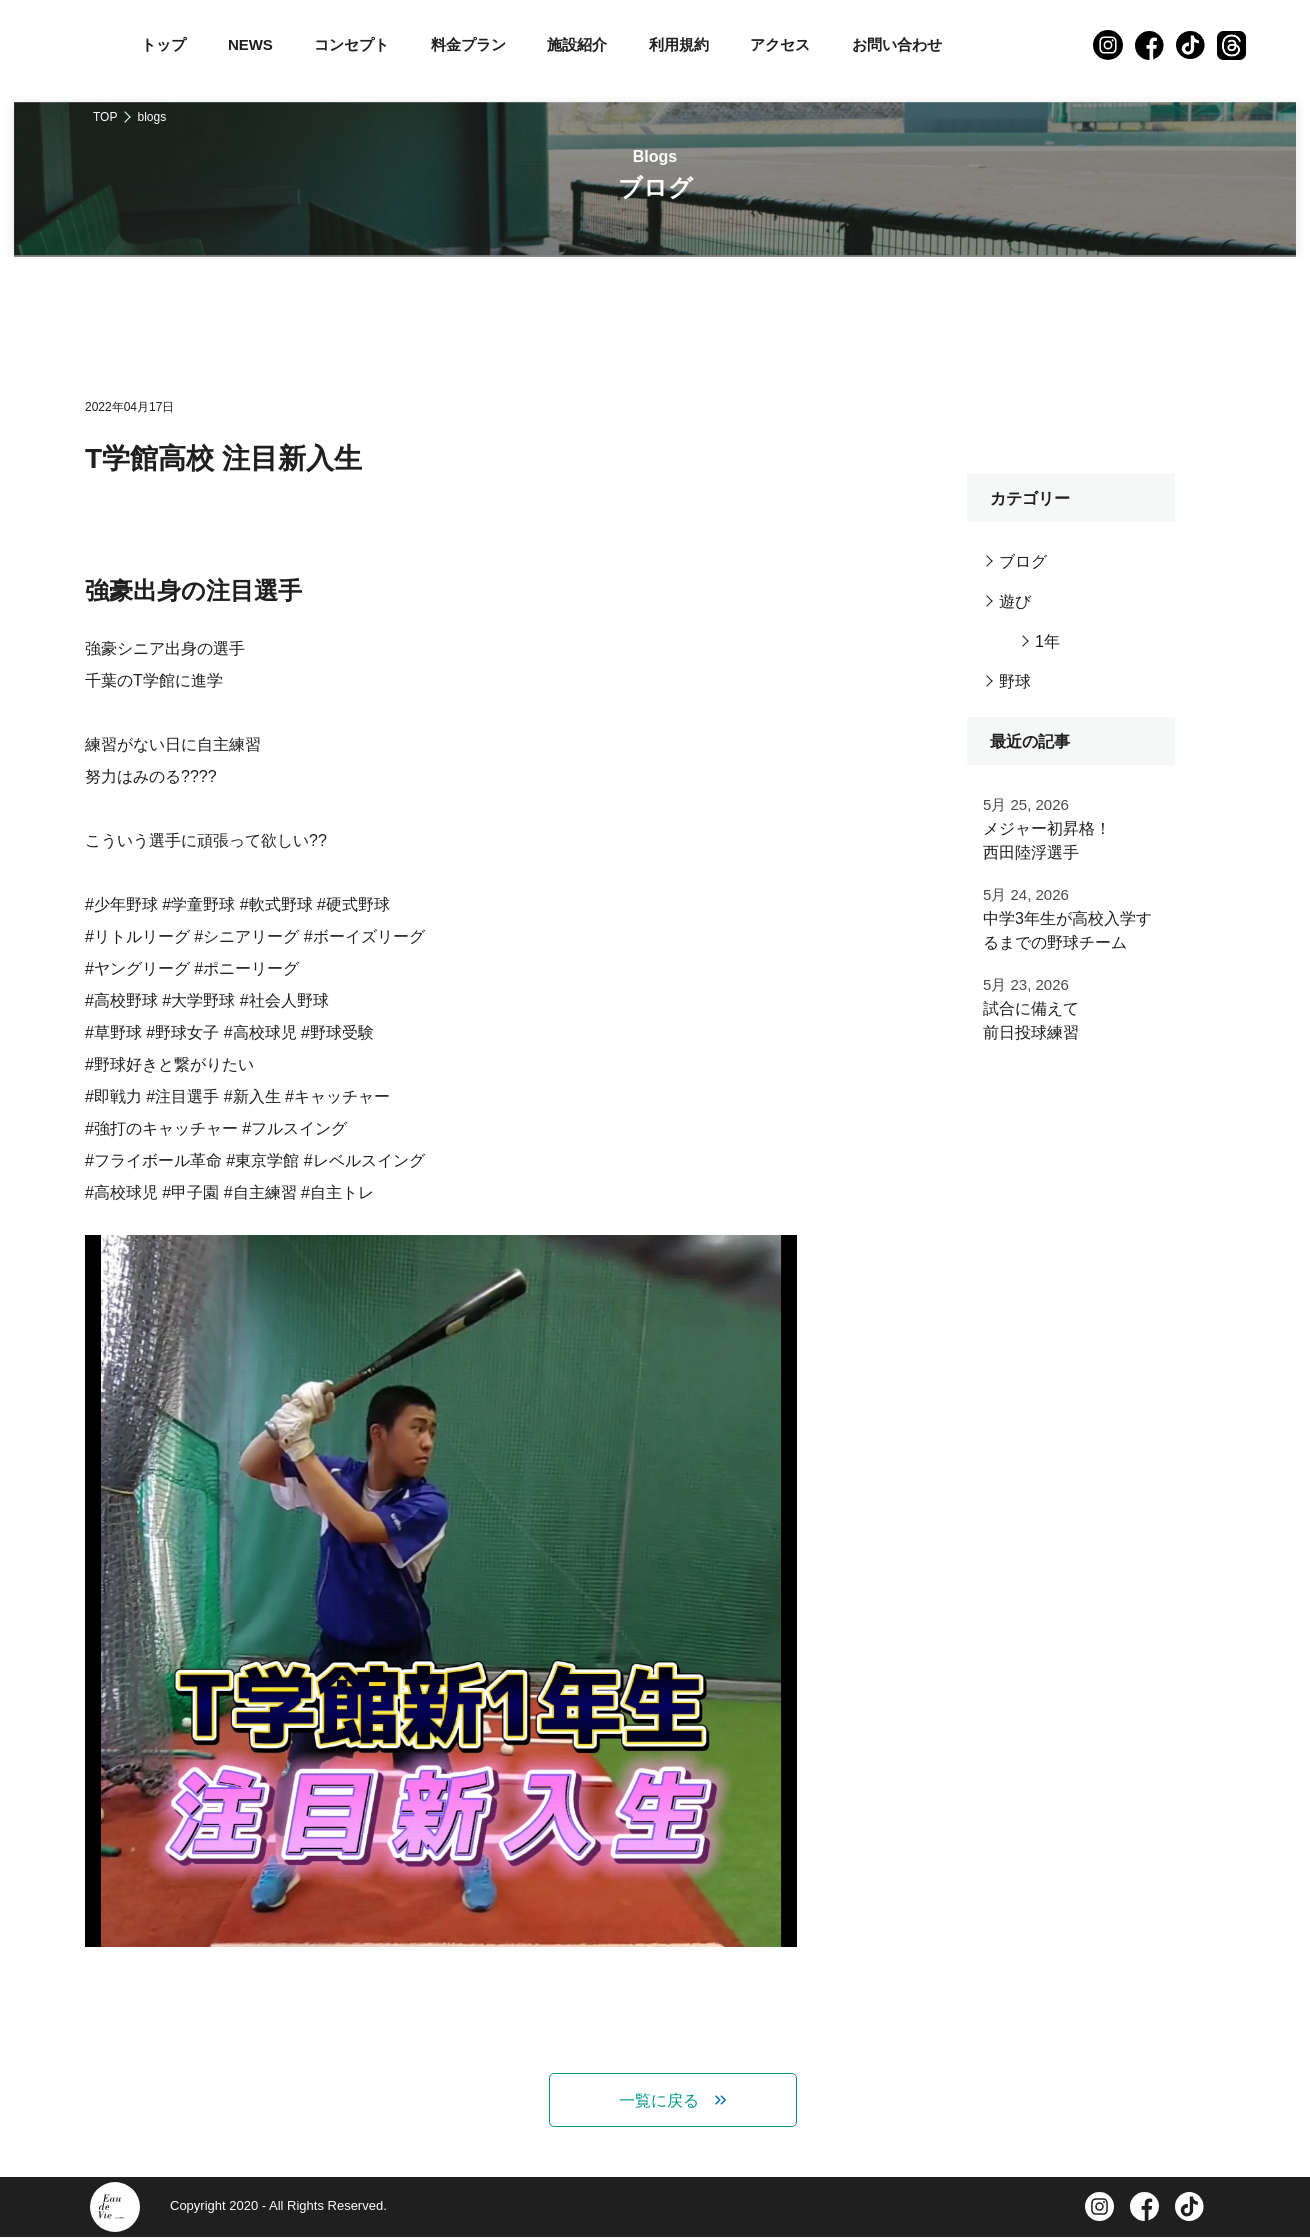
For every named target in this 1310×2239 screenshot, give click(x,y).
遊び (1015, 601)
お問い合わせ (897, 44)
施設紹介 (577, 44)
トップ (163, 44)
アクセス (780, 44)
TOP (105, 117)
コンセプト (351, 44)
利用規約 (679, 44)
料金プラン (468, 44)
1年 (1047, 641)
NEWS (250, 44)
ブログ (1023, 561)
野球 (1015, 681)
